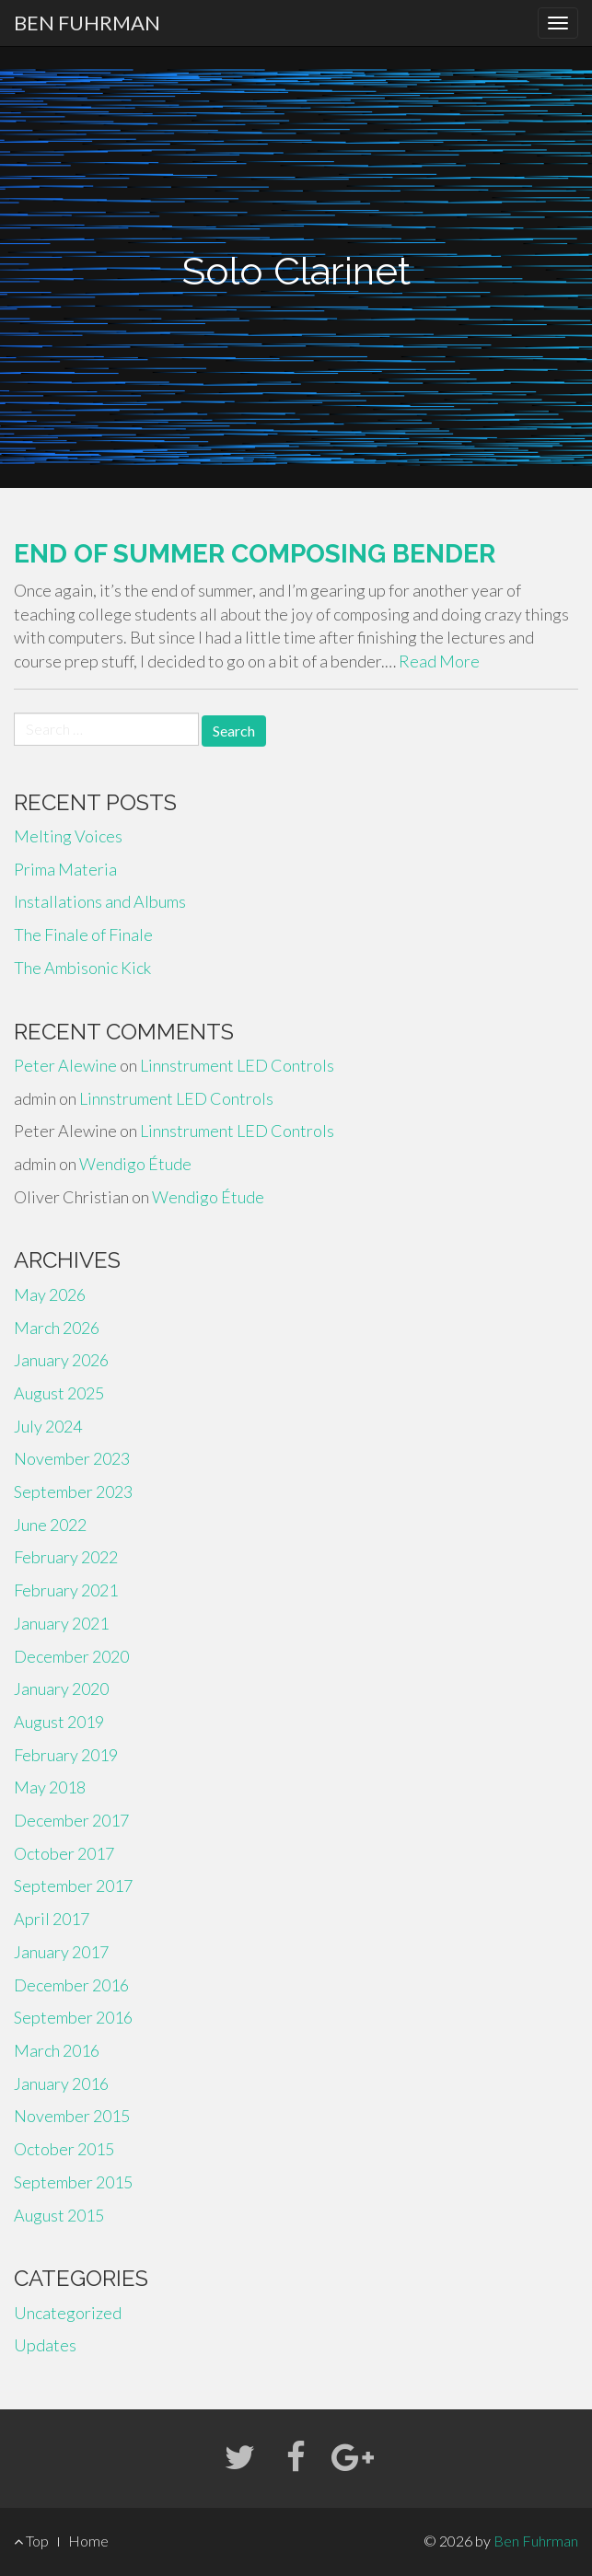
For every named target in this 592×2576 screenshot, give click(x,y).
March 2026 (56, 1327)
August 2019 (59, 1722)
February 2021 (66, 1590)
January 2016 (61, 2083)
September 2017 (73, 1885)
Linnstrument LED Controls (237, 1065)
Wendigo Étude (135, 1164)
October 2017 (64, 1853)
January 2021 (61, 1623)
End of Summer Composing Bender (254, 554)
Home (88, 2540)
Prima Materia (65, 869)
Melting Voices (68, 836)
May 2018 (50, 1787)
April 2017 (51, 1919)
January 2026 (61, 1360)
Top (31, 2540)
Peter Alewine (65, 1065)
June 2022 (50, 1524)
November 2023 (72, 1458)
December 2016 (71, 1985)
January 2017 (61, 1952)
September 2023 (73, 1491)
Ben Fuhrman (87, 22)
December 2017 (71, 1820)
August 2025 (59, 1393)
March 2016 (56, 2050)
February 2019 (66, 1755)
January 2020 (61, 1688)
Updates (45, 2345)
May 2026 (50, 1294)
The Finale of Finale (83, 934)
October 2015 (64, 2149)
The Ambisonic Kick (82, 967)
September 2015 (73, 2182)
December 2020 (71, 1656)
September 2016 (73, 2017)
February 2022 (66, 1557)
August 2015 (59, 2215)
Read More (439, 661)
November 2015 (72, 2116)
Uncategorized (68, 2313)
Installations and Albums (100, 901)
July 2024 (48, 1426)
